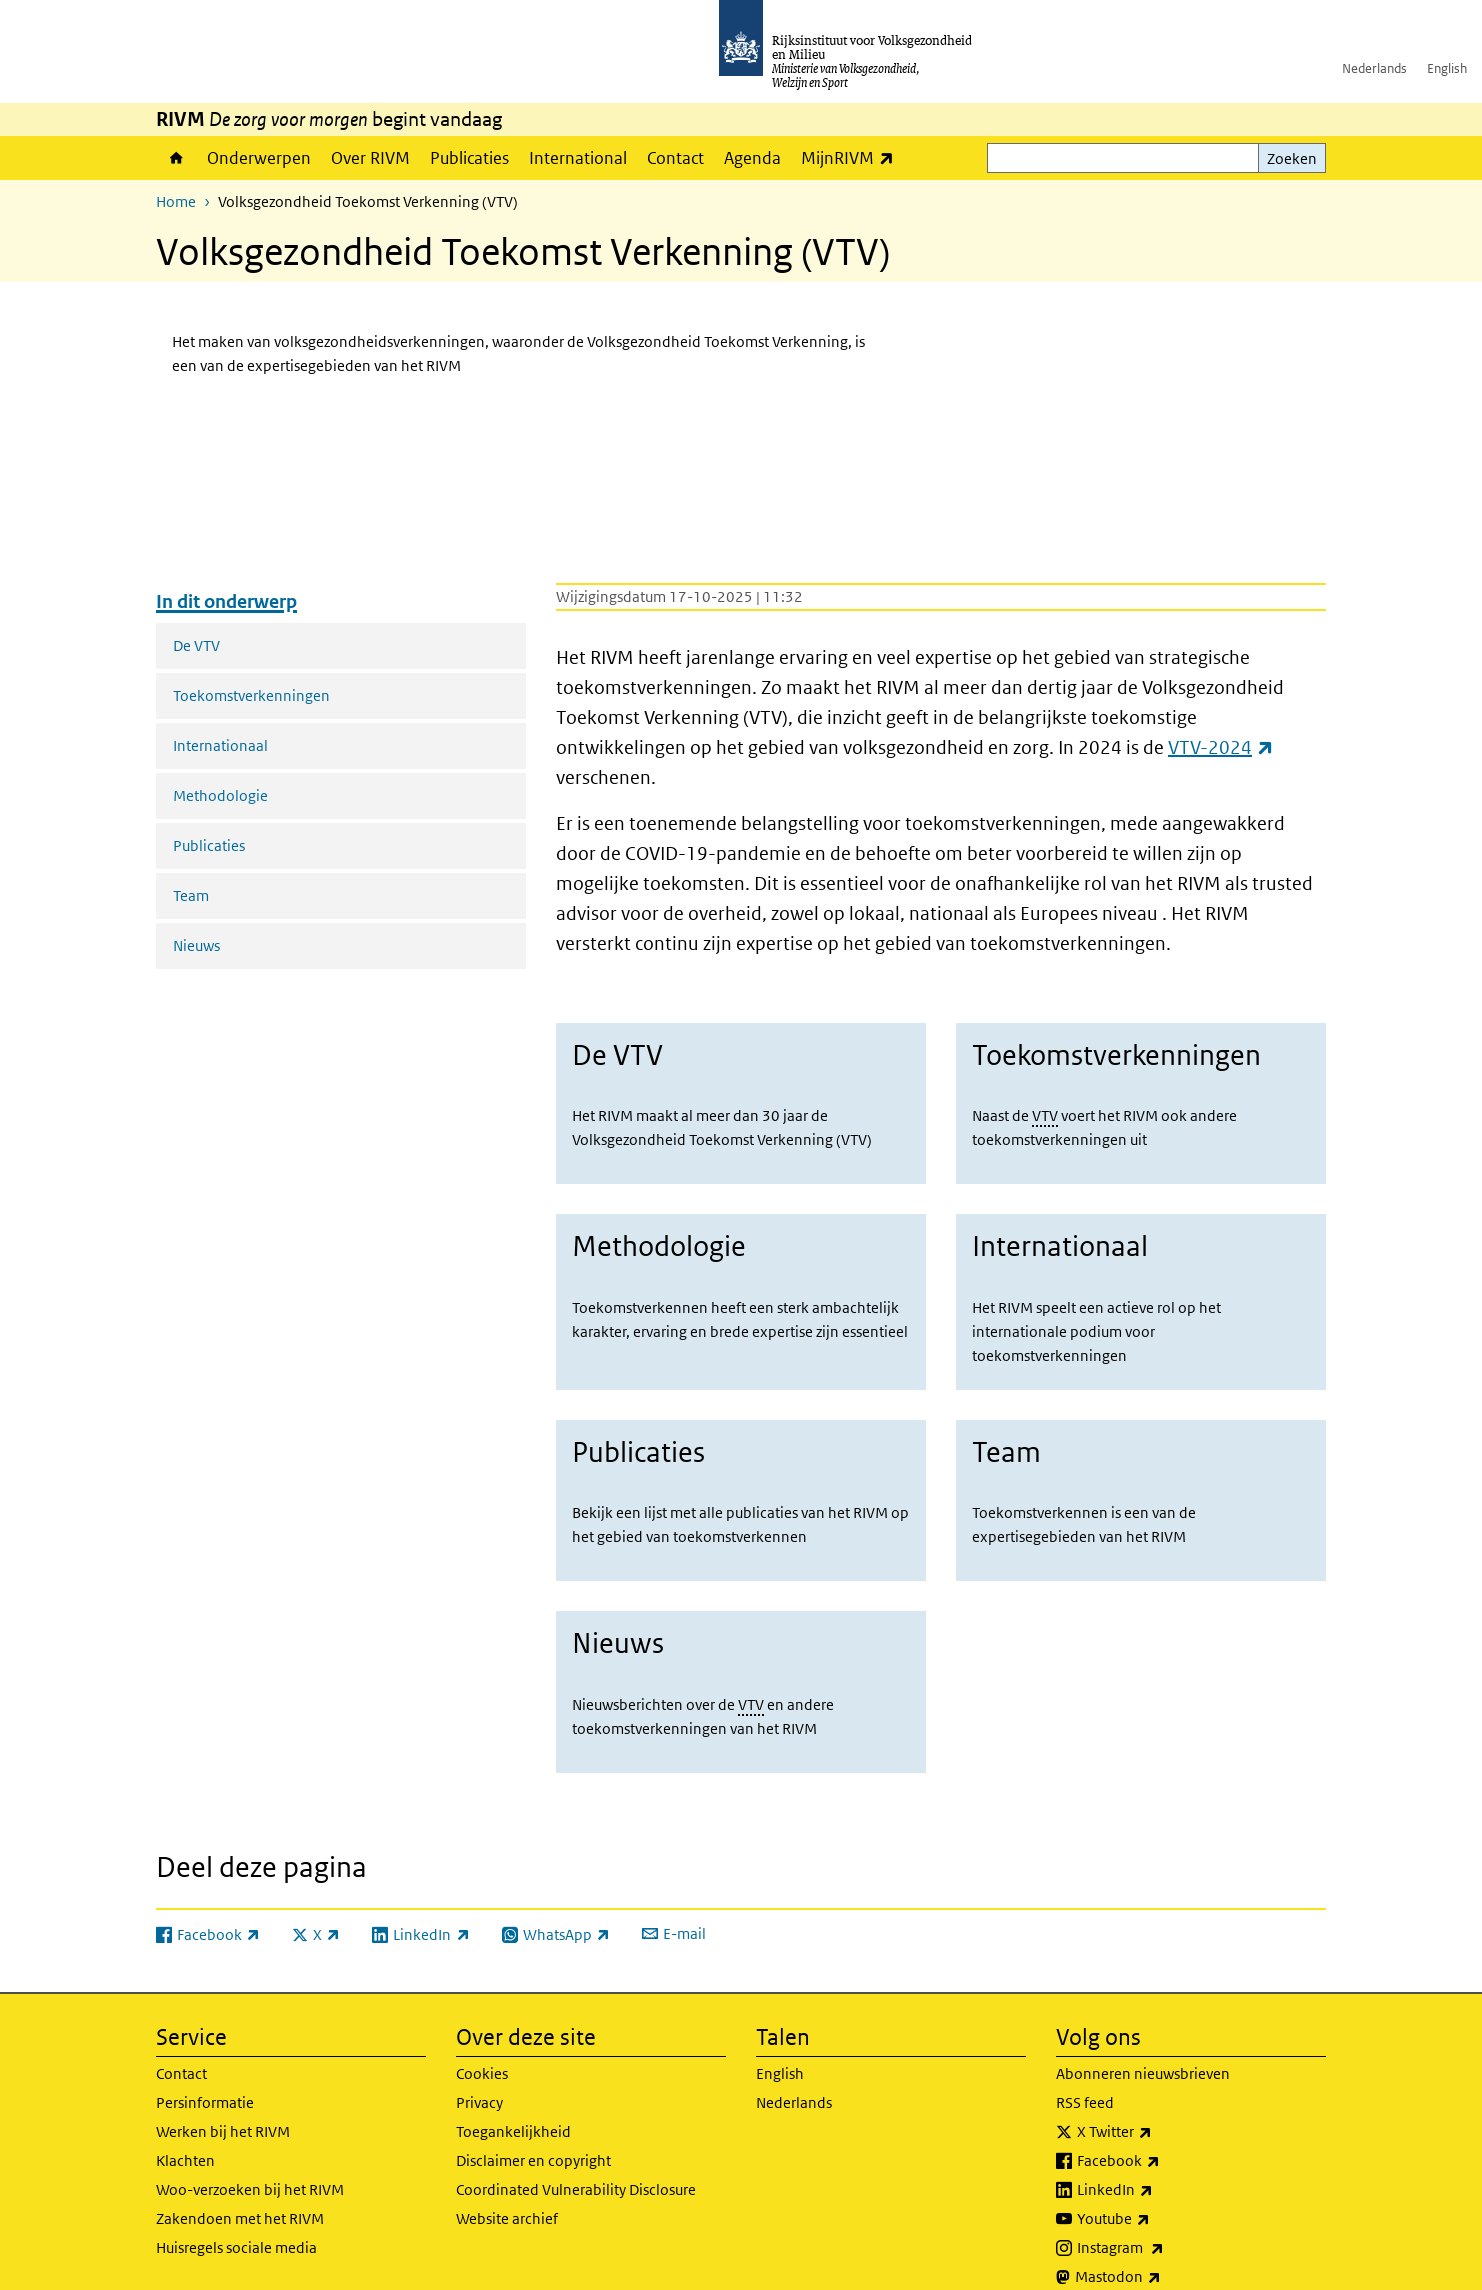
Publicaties (469, 158)
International (578, 158)
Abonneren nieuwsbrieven (1143, 2048)
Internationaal (220, 745)
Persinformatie (205, 2077)
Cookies (482, 2048)
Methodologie (220, 795)
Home (176, 158)
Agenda (752, 158)
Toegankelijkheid (513, 2106)
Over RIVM (370, 158)
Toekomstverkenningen (251, 695)
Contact (675, 158)
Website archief (507, 2193)
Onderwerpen (259, 158)
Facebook (1162, 2136)
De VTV (196, 645)
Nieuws (196, 945)
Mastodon (1162, 2252)
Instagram (1164, 2223)
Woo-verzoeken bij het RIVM (250, 2164)
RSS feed (1085, 2077)
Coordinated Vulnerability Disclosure (576, 2164)
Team (191, 895)
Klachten (185, 2135)
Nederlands (1374, 68)
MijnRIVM (852, 157)
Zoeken (1292, 158)
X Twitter (1158, 2107)
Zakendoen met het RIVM (240, 2193)
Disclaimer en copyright (533, 2135)
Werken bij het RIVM (223, 2106)
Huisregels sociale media (236, 2222)
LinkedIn (1159, 2165)
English (1447, 68)
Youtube (1157, 2194)
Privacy (479, 2077)
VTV (1045, 1115)
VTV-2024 (1221, 747)
